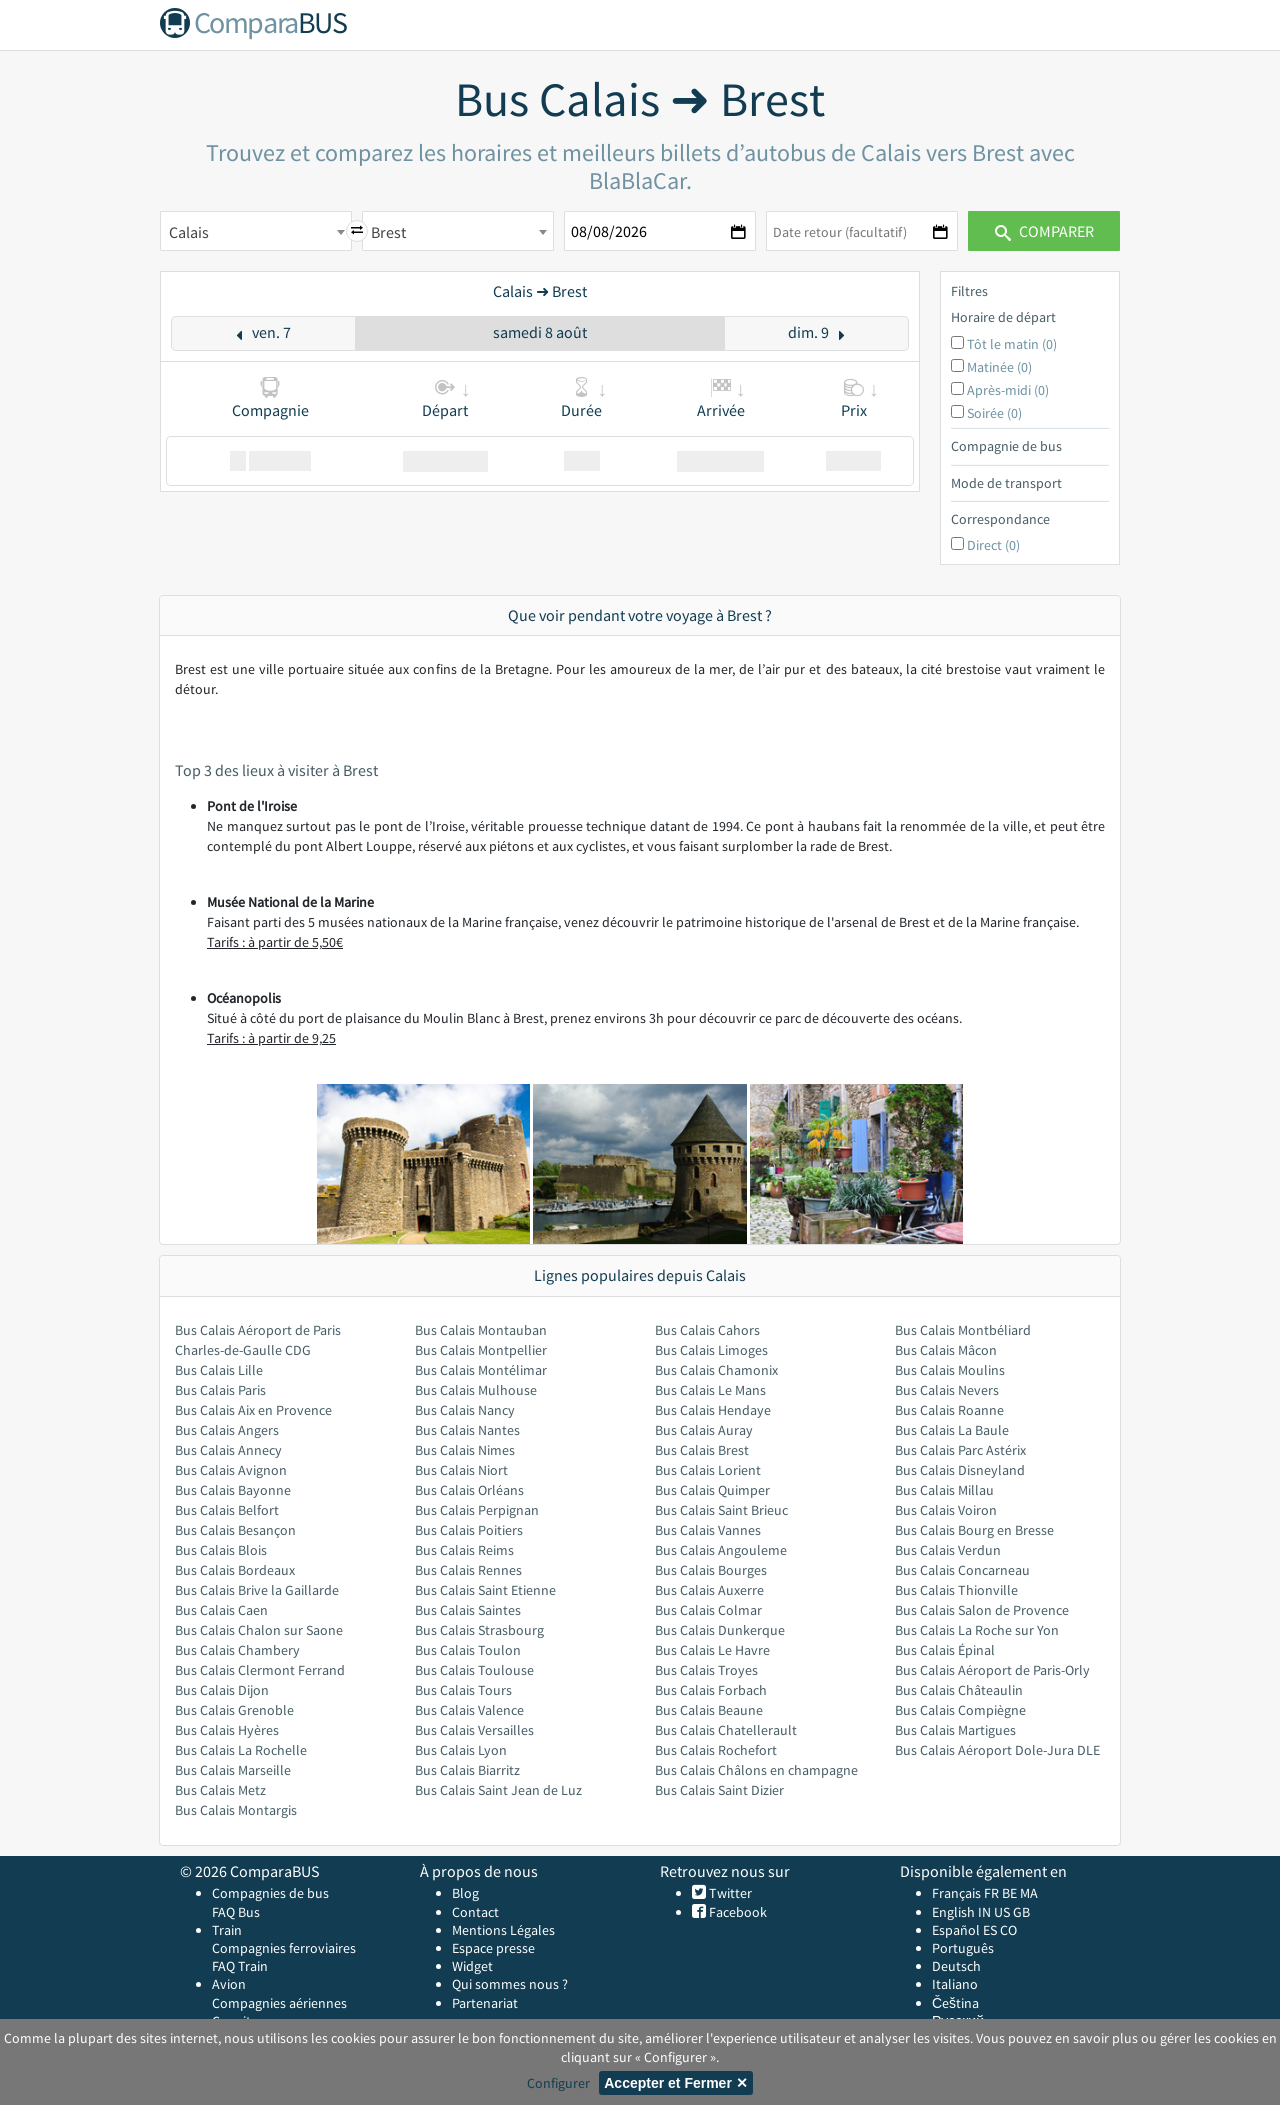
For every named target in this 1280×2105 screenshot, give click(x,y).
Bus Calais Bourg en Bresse (974, 1530)
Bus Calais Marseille (233, 1770)
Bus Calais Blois (221, 1550)
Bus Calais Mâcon (946, 1350)
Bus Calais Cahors (707, 1330)
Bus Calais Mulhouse (476, 1390)
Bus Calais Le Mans (710, 1390)
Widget (472, 1966)
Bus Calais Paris (220, 1390)
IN (984, 1912)
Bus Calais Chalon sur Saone (259, 1630)
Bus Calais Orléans (469, 1490)
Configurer (558, 2083)
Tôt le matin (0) (1012, 344)
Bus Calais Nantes (467, 1430)
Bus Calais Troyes (706, 1670)
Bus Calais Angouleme (721, 1550)
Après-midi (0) (1008, 390)
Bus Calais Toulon (468, 1650)
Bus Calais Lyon (461, 1750)
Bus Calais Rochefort (716, 1750)
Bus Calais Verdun (948, 1550)
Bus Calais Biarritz (467, 1770)
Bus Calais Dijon (222, 1690)
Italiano (955, 1984)
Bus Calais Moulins (950, 1370)
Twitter (729, 1893)
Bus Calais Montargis (236, 1810)
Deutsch (956, 1966)
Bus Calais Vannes (708, 1530)
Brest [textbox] (388, 232)
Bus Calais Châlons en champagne (756, 1770)
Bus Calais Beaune (709, 1710)
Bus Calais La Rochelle (241, 1750)
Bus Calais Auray (704, 1430)
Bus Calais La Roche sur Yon (977, 1630)
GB (1021, 1912)
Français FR (965, 1893)
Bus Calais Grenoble (234, 1710)
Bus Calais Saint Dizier (719, 1790)
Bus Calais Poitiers (469, 1530)
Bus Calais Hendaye (713, 1410)
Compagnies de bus (270, 1893)
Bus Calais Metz (220, 1790)
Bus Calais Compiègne (960, 1710)
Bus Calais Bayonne (233, 1490)
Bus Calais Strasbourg (479, 1630)
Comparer (1044, 231)
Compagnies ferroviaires (284, 1948)
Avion (229, 1984)
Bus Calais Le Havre (712, 1650)
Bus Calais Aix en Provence (253, 1410)
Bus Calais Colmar (708, 1610)
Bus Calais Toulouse (474, 1670)
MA (1029, 1893)
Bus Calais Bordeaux (235, 1570)
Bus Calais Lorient (708, 1470)
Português (963, 1948)
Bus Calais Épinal (945, 1650)
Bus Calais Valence (469, 1710)
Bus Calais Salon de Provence (982, 1610)
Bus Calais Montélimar (481, 1370)
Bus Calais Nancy (465, 1410)
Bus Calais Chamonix (716, 1370)
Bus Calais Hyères (227, 1730)
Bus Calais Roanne (949, 1410)
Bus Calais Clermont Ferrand (260, 1670)
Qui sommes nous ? (510, 1984)
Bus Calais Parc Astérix (960, 1450)
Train (227, 1930)
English (953, 1912)
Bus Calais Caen (221, 1610)
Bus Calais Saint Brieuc (721, 1510)
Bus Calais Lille (219, 1370)
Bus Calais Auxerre (709, 1590)
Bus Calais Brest (702, 1450)
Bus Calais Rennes (468, 1570)
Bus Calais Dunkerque (720, 1630)
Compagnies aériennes (279, 2003)
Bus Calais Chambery (237, 1650)
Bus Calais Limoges (711, 1350)
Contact (475, 1912)
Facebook (736, 1912)
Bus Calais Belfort (227, 1510)
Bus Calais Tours (463, 1690)
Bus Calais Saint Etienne (485, 1590)
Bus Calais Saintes (468, 1610)
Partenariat (485, 2003)
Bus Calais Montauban (481, 1330)
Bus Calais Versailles (474, 1730)
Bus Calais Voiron (946, 1510)
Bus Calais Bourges (711, 1570)
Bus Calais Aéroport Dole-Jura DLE (997, 1750)
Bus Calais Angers (227, 1430)
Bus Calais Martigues (955, 1730)
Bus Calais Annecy (228, 1450)
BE (1009, 1893)
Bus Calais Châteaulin (959, 1690)
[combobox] (256, 231)
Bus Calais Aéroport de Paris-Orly (992, 1670)
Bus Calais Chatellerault (726, 1730)
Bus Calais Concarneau (962, 1570)
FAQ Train (240, 1966)
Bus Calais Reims (464, 1550)
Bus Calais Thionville (956, 1590)
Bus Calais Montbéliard (963, 1330)
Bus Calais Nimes (465, 1450)
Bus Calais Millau (944, 1490)
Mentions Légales (503, 1930)
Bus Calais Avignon (231, 1470)
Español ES (966, 1930)
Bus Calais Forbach (711, 1690)
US (1002, 1912)
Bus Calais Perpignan (477, 1510)
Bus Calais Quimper (712, 1490)
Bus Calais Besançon (235, 1530)
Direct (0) (993, 545)
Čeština (955, 2003)
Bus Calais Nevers (947, 1390)
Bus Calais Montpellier (481, 1350)
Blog (465, 1893)
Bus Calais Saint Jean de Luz (498, 1790)
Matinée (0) (999, 367)
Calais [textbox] (189, 232)
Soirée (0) (994, 413)
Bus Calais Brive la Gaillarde (257, 1590)
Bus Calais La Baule (952, 1430)
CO (1008, 1930)
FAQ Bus (236, 1912)
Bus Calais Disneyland (960, 1470)
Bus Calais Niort (461, 1470)
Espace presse (493, 1948)
